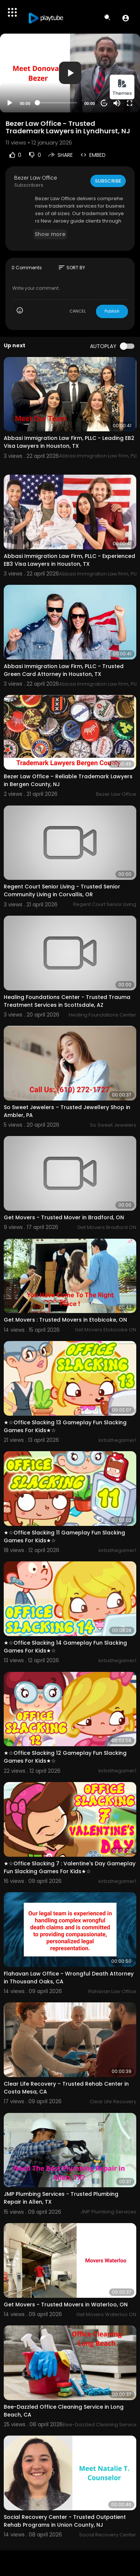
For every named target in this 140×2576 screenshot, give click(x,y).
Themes (122, 87)
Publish (112, 311)
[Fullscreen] (129, 103)
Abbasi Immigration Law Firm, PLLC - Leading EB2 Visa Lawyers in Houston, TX (69, 442)
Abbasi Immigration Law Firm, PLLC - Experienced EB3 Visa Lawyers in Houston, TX (69, 560)
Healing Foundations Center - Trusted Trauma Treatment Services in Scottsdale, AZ (67, 1001)
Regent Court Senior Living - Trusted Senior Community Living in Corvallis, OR (62, 890)
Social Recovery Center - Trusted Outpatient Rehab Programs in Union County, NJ (65, 2521)
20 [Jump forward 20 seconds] (104, 103)
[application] (70, 73)
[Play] (9, 103)
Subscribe (108, 180)
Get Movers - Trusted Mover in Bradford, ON (64, 1217)
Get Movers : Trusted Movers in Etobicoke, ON (65, 1319)
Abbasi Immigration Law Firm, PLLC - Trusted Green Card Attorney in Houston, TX (64, 670)
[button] (125, 18)
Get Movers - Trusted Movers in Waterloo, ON (66, 2304)
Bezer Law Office (35, 177)
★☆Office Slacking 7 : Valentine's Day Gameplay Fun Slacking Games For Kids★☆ (70, 1867)
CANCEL (77, 311)
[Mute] (117, 103)
